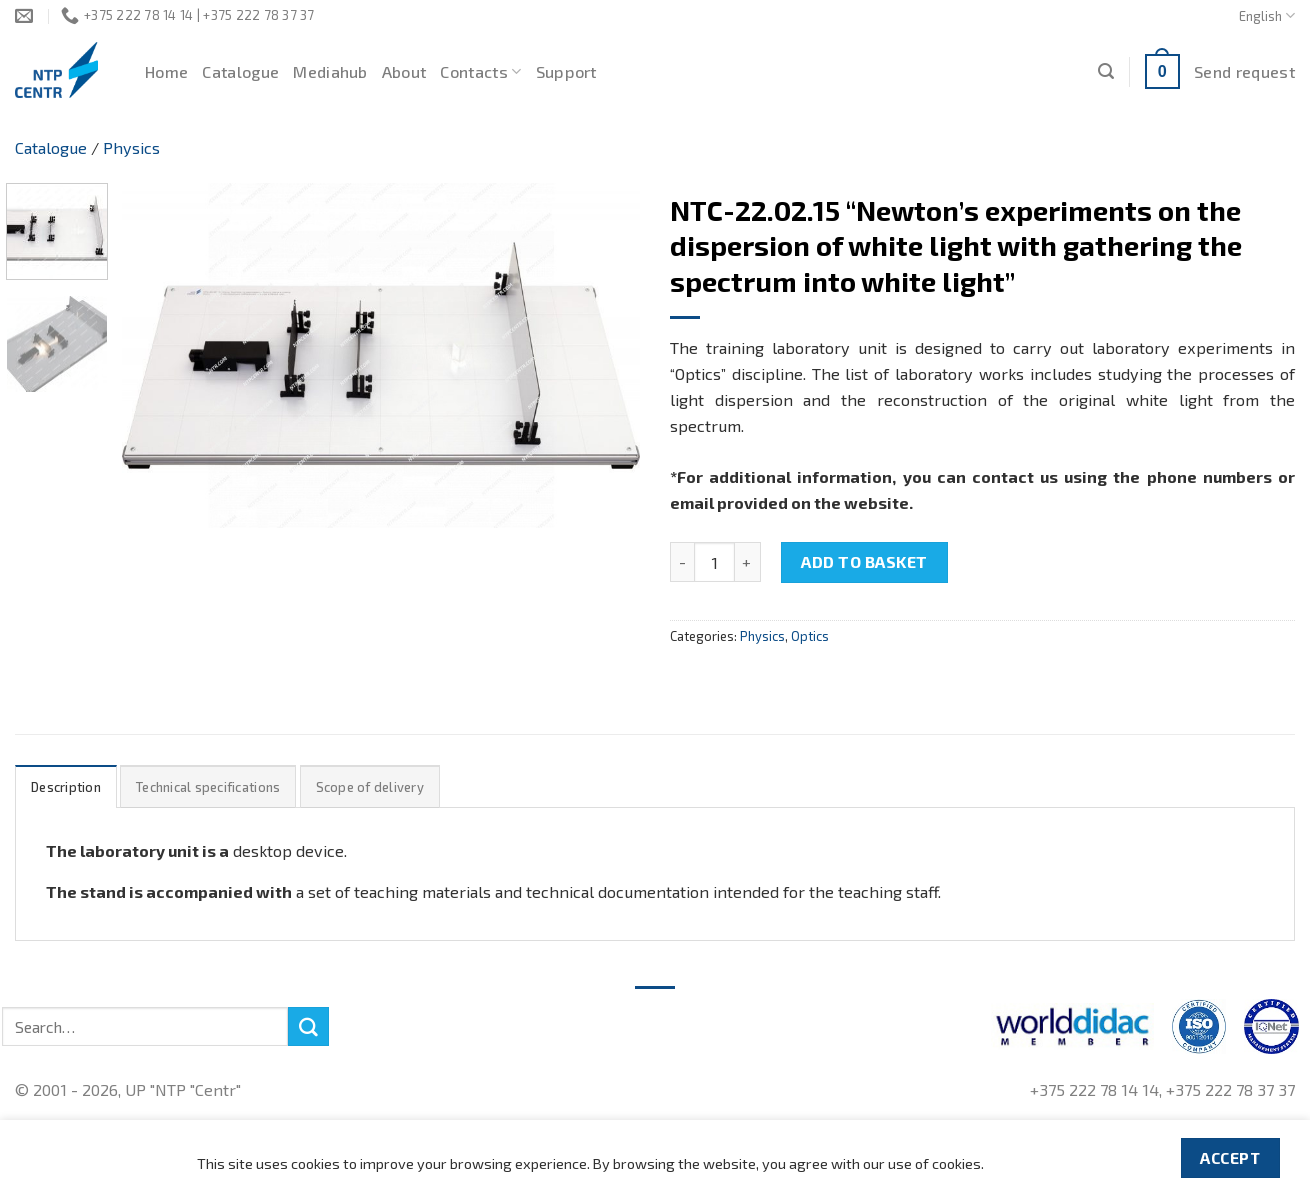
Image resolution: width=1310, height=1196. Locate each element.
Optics (810, 636)
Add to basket (864, 561)
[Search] (1106, 71)
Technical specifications (208, 787)
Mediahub (330, 71)
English (1267, 15)
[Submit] (308, 1027)
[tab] (66, 786)
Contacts (480, 72)
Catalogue (240, 71)
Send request (1244, 71)
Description (66, 787)
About (404, 71)
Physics (131, 147)
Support (566, 71)
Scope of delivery (370, 787)
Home (166, 71)
